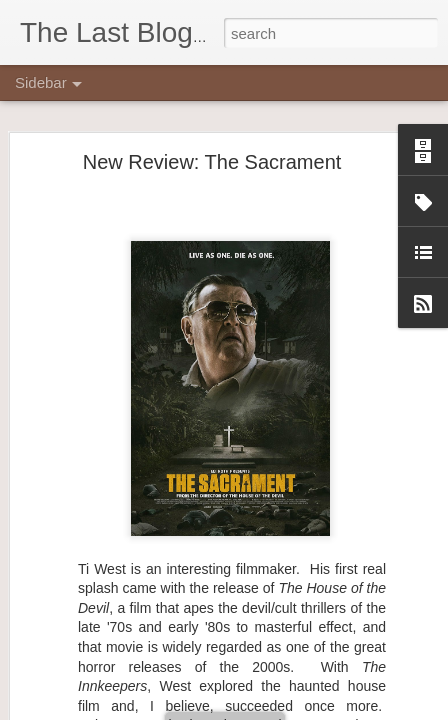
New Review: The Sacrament (212, 153)
